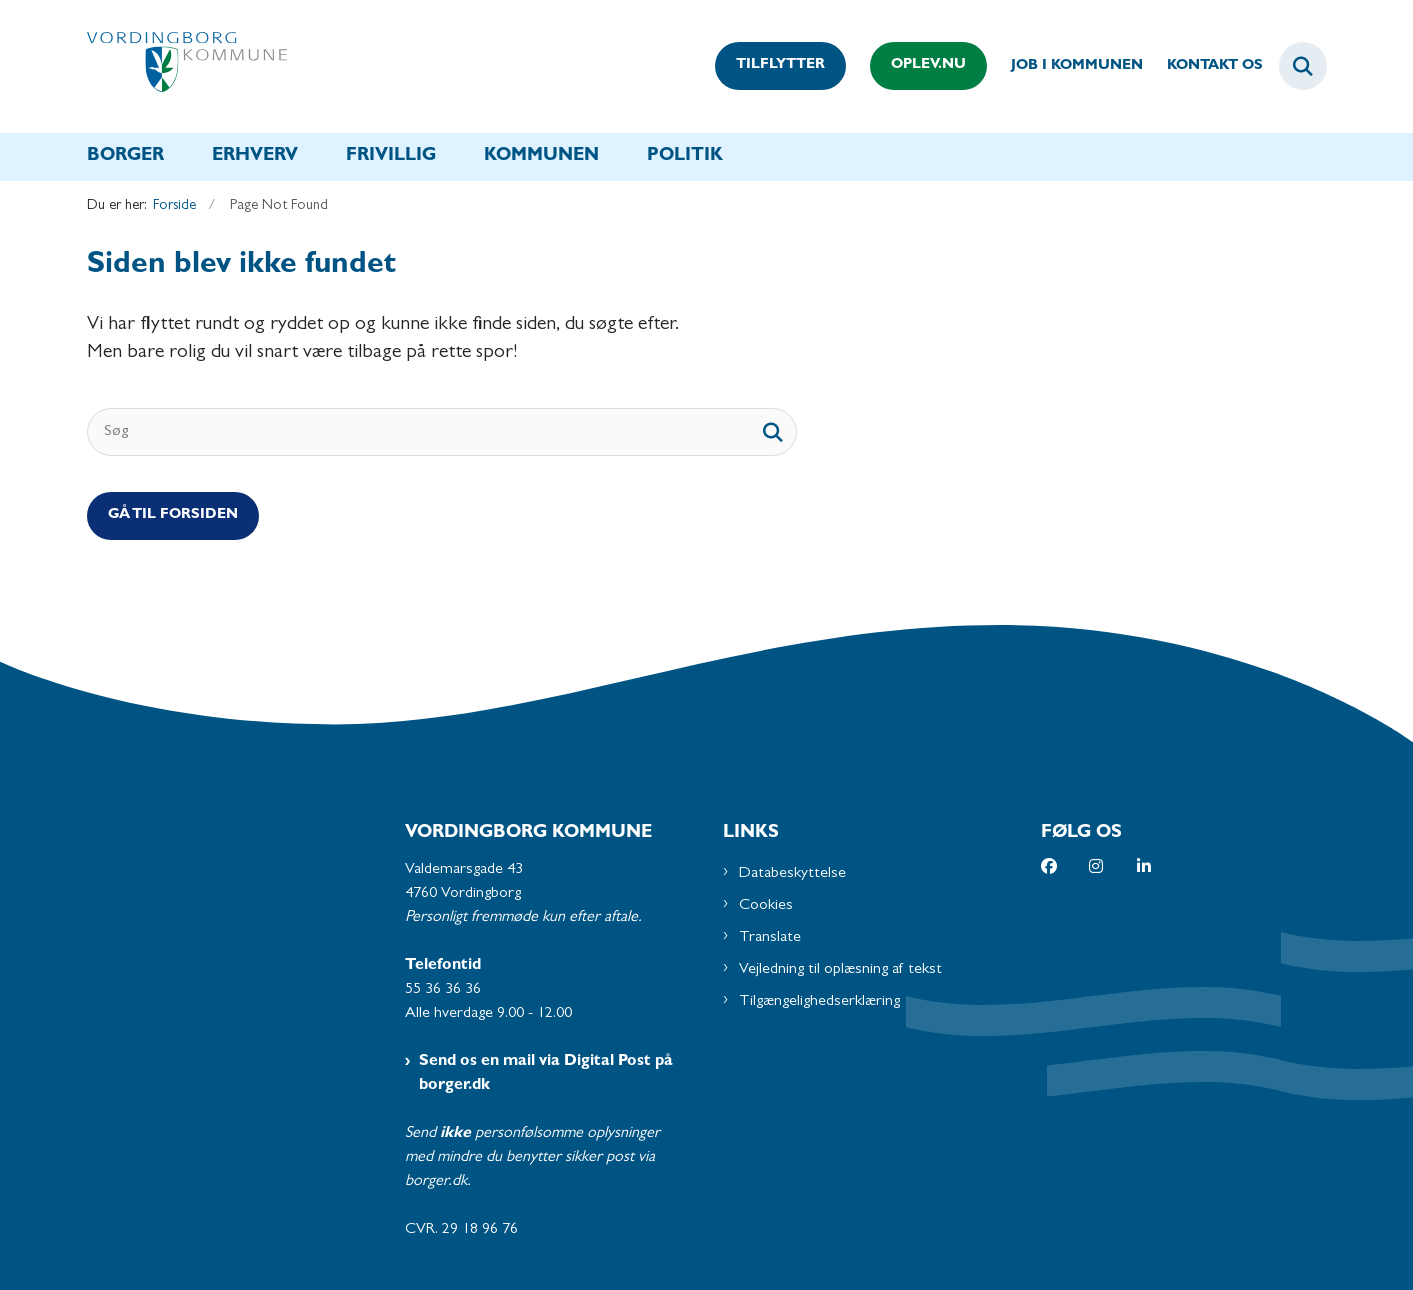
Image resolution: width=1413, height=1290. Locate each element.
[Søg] (442, 432)
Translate (770, 938)
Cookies (766, 906)
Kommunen (541, 157)
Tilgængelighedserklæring (819, 1002)
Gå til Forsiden (173, 515)
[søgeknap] (773, 432)
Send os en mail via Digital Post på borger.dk (546, 1074)
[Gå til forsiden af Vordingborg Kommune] (187, 66)
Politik (685, 157)
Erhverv (255, 157)
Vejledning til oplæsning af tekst (840, 970)
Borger (125, 157)
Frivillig (391, 157)
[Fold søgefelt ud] (1303, 66)
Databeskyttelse (792, 874)
